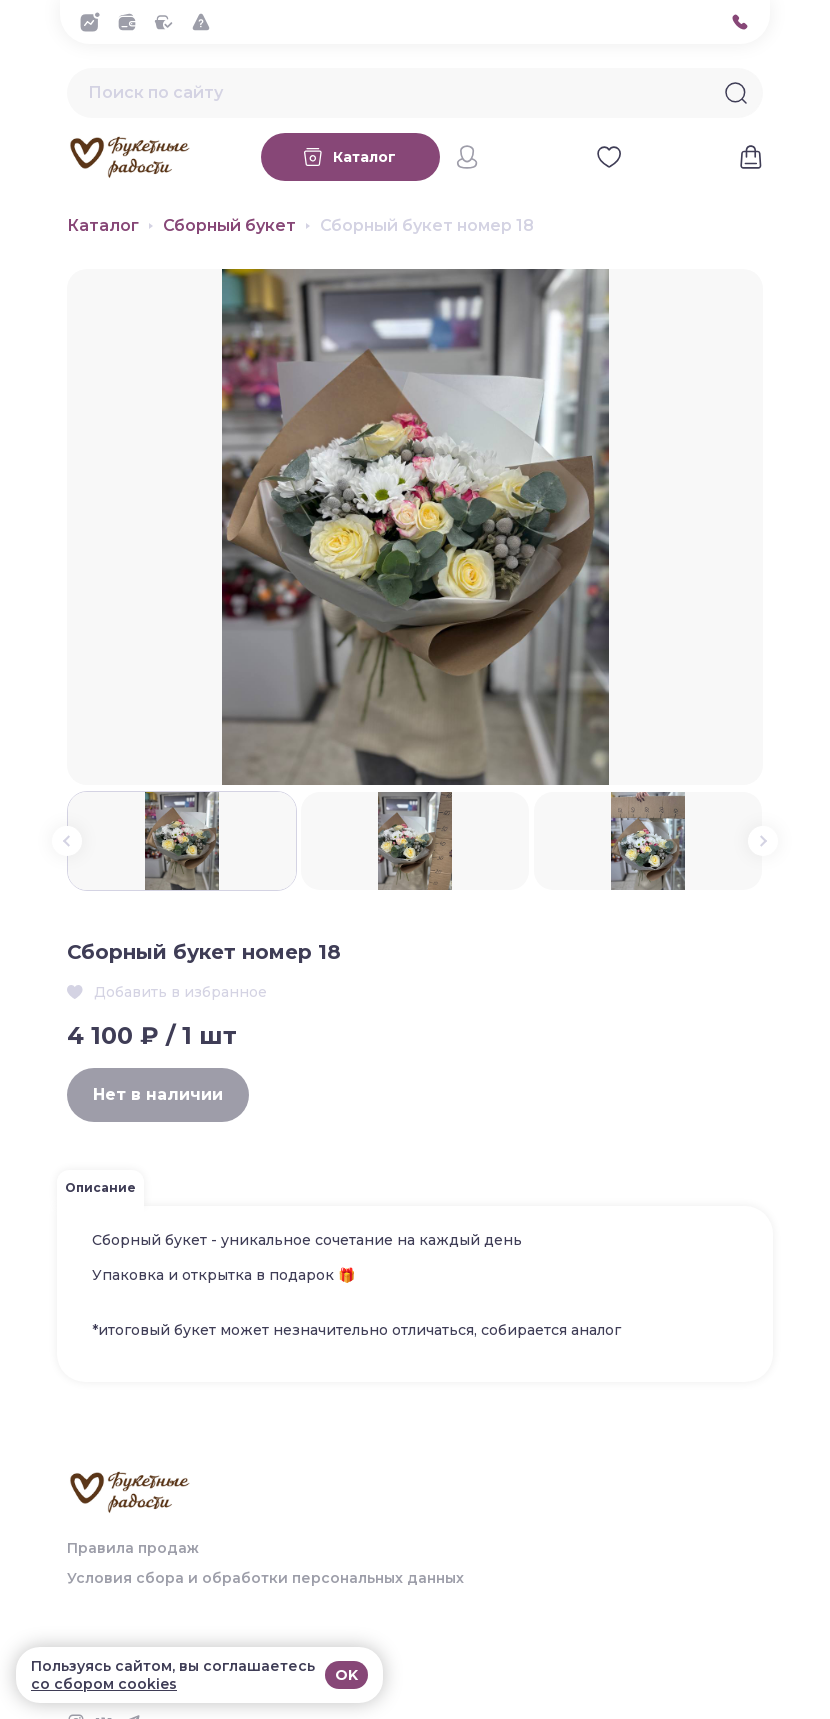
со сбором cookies (104, 1684)
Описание (100, 1187)
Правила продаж (133, 1548)
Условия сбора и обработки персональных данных (265, 1578)
